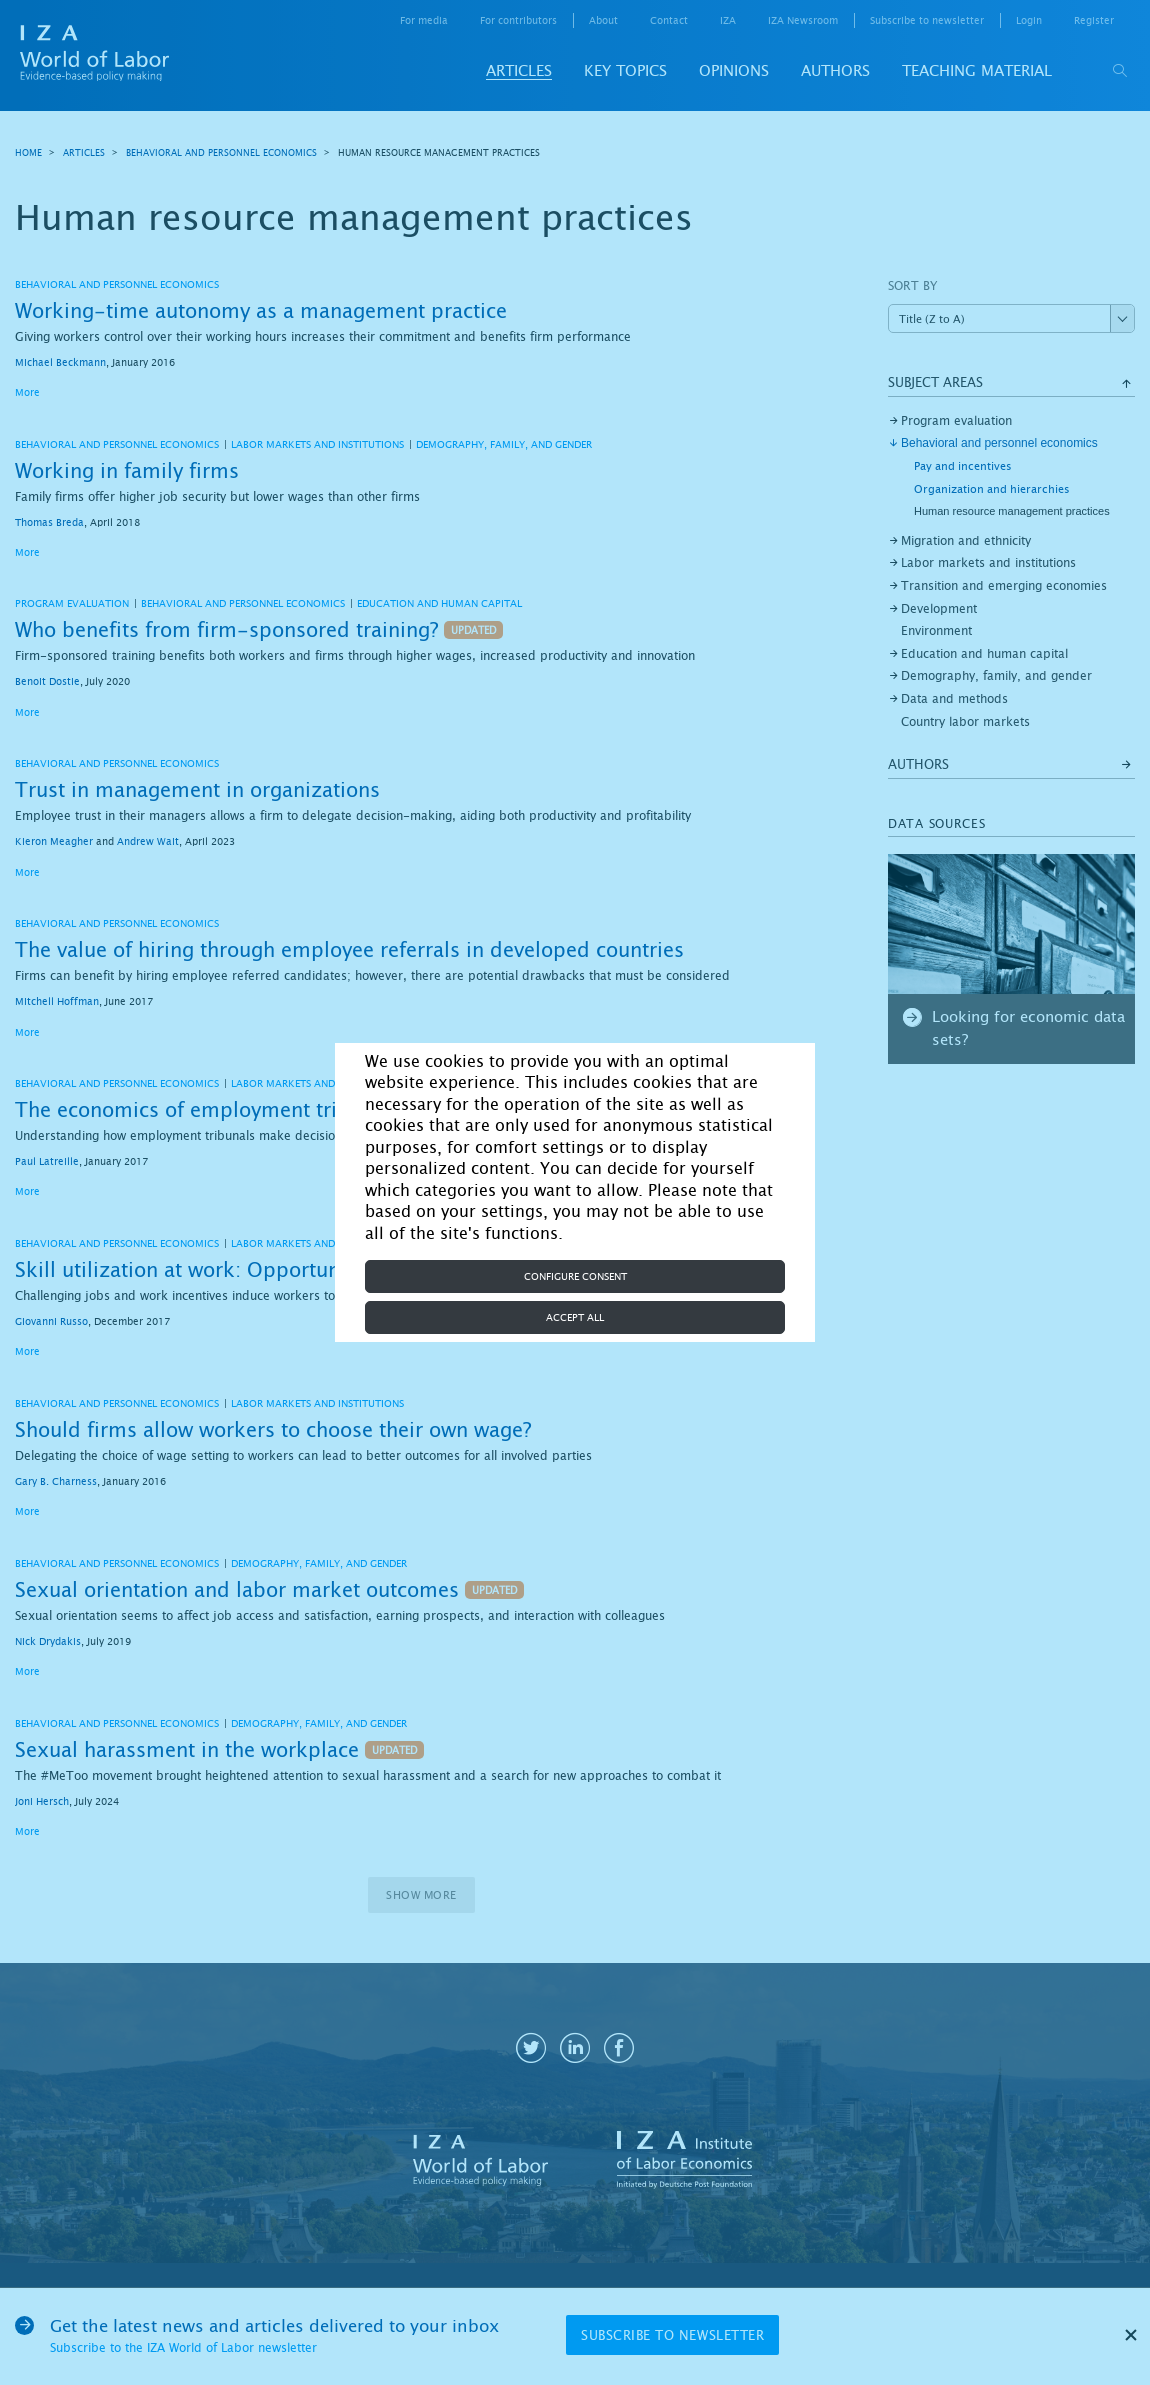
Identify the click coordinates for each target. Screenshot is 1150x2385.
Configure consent (575, 1276)
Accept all (575, 1317)
